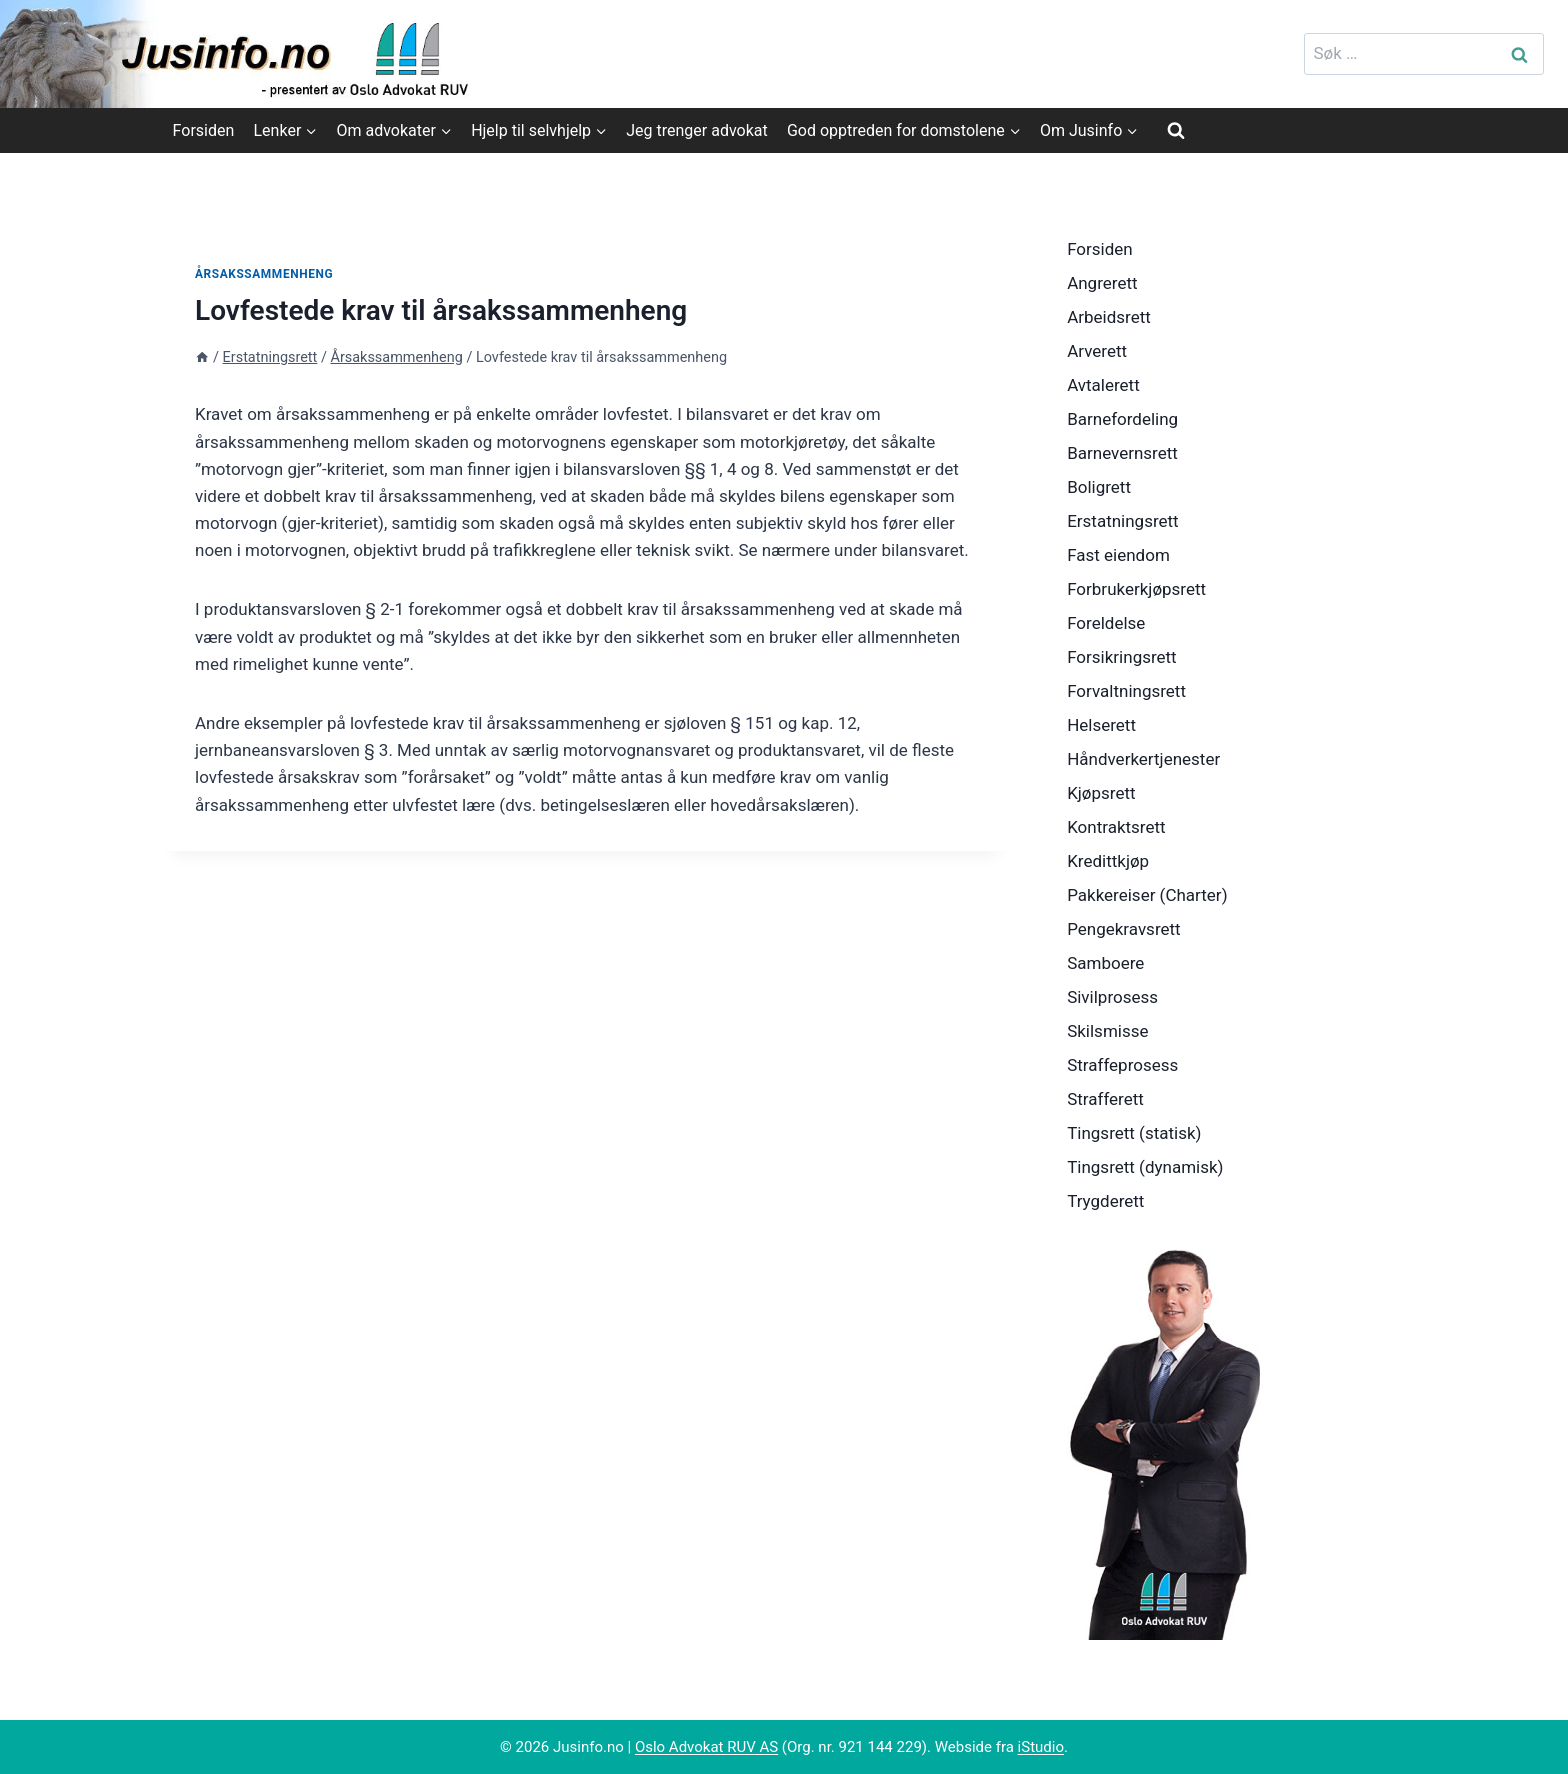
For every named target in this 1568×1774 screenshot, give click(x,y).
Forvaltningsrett (1126, 691)
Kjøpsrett (1101, 793)
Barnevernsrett (1122, 453)
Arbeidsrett (1109, 317)
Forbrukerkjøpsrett (1136, 589)
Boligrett (1099, 487)
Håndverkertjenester (1143, 759)
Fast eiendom (1118, 555)
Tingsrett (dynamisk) (1145, 1167)
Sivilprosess (1112, 997)
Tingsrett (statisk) (1134, 1133)
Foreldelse (1106, 623)
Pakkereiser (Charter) (1147, 895)
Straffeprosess (1122, 1065)
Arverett (1097, 351)
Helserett (1101, 725)
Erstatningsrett (1123, 521)
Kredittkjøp (1108, 861)
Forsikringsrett (1122, 657)
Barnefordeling (1122, 419)
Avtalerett (1103, 385)
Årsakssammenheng (264, 274)
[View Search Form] (1176, 130)
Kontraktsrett (1116, 827)
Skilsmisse (1107, 1031)
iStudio (1041, 1747)
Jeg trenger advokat (696, 130)
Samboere (1105, 963)
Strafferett (1105, 1099)
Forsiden (204, 130)
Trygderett (1105, 1201)
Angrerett (1102, 283)
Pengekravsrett (1124, 929)
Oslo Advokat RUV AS (706, 1747)
